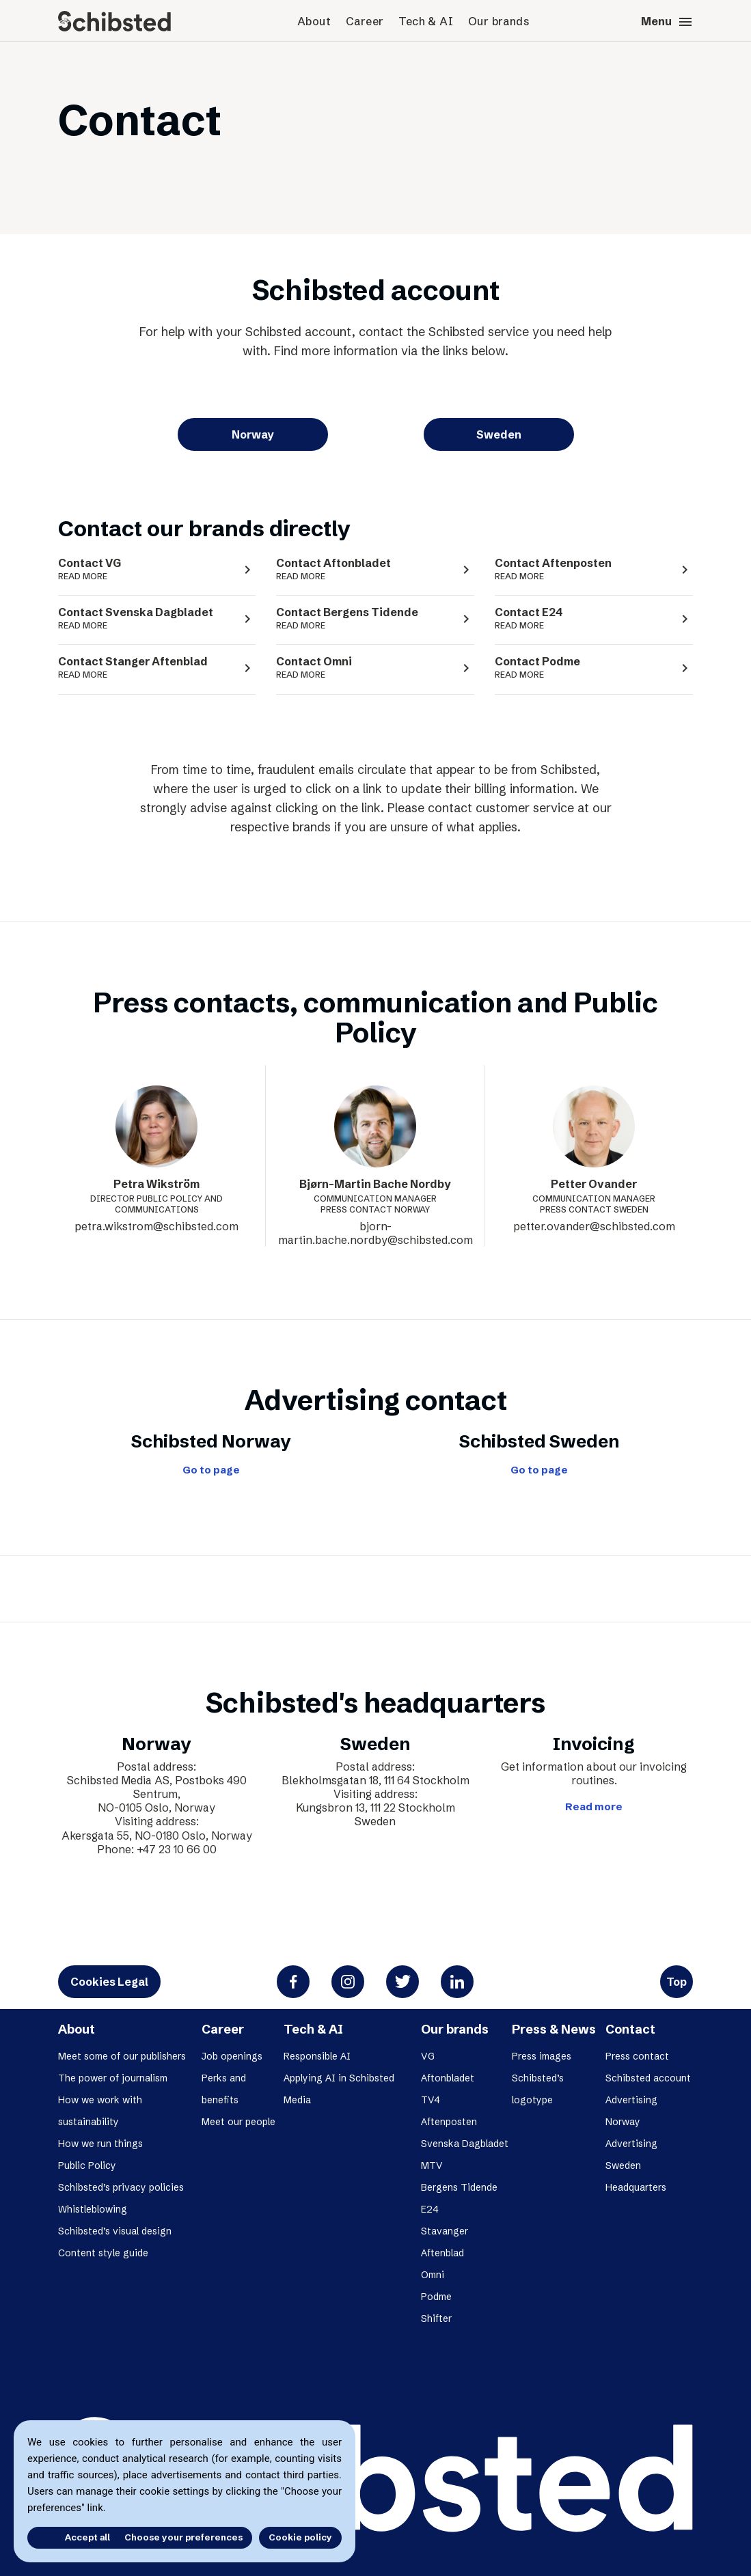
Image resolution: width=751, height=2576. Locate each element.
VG (428, 2056)
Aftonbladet (447, 2078)
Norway (253, 434)
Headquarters (635, 2187)
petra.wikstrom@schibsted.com (156, 1226)
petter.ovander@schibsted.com (594, 1226)
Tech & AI (425, 21)
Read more (594, 1807)
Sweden (498, 434)
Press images (541, 2056)
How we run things (100, 2143)
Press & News (554, 2029)
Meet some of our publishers (122, 2056)
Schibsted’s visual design (115, 2231)
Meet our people (238, 2122)
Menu (667, 22)
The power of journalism (112, 2078)
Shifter (436, 2318)
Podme (436, 2296)
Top (676, 1982)
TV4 (430, 2100)
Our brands (498, 21)
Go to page (211, 1470)
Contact (630, 2029)
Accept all (67, 2537)
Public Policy (87, 2165)
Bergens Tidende (459, 2187)
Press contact (637, 2056)
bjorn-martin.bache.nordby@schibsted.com (375, 1233)
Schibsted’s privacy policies (121, 2187)
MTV (432, 2165)
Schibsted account (648, 2078)
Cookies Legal (109, 1982)
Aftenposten (449, 2122)
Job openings (232, 2056)
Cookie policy (300, 2537)
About (314, 21)
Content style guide (103, 2253)
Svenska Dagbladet (464, 2143)
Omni (432, 2275)
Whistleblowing (92, 2209)
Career (364, 21)
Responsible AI (317, 2056)
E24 (430, 2209)
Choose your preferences (183, 2537)
